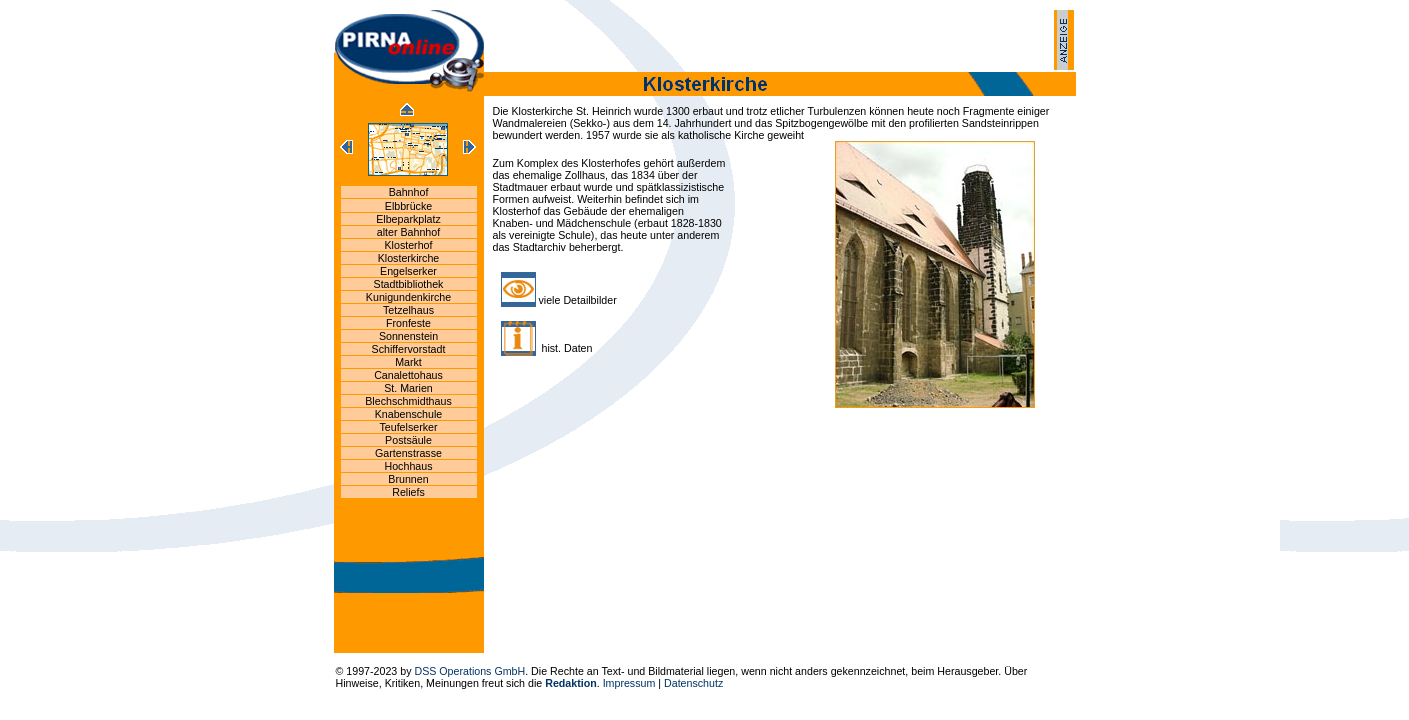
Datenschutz (693, 683)
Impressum (629, 683)
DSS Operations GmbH (469, 671)
